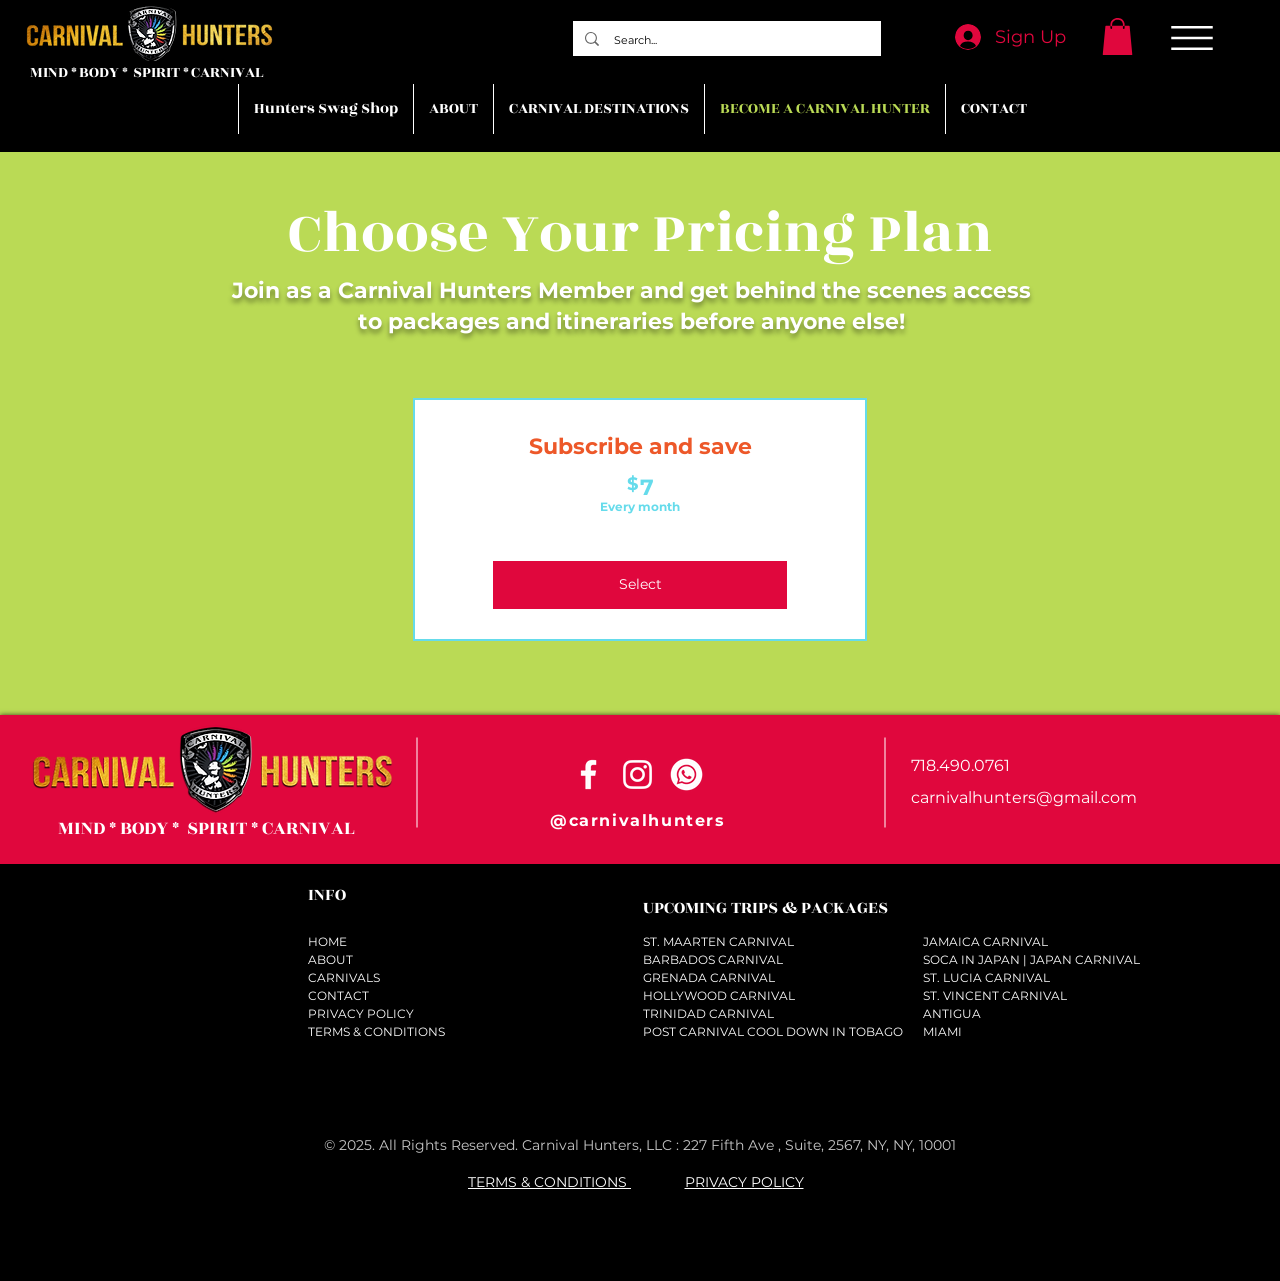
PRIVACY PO (729, 1182)
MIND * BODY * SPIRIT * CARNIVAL (146, 72)
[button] (1117, 36)
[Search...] (726, 40)
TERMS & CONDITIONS (549, 1182)
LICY (788, 1182)
